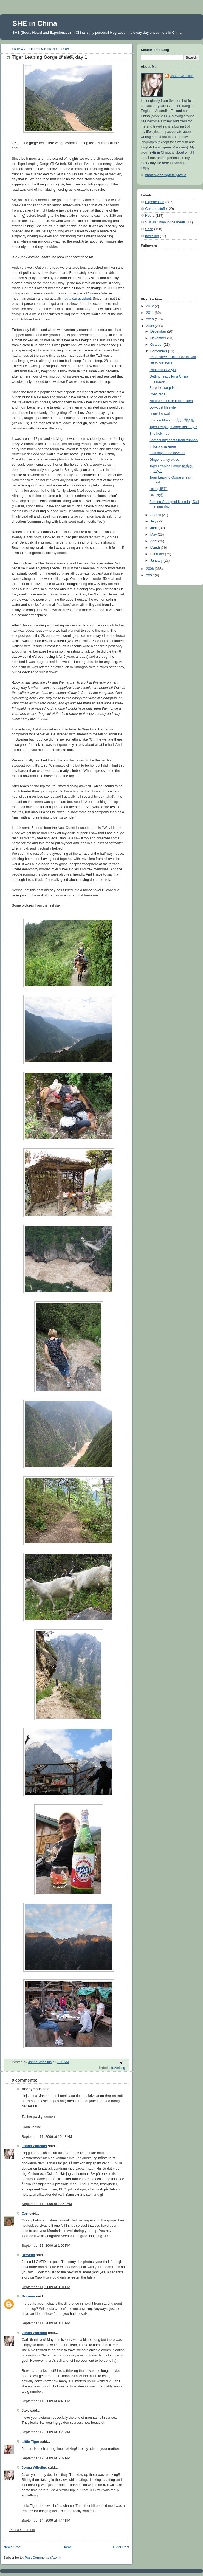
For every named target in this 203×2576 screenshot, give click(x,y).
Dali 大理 (156, 495)
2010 (150, 319)
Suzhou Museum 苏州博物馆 (172, 420)
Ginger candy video (164, 460)
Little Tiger (30, 2442)
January (156, 561)
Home (67, 2547)
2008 (150, 569)
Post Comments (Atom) (43, 2558)
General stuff (155, 209)
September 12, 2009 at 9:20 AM (46, 2432)
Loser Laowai (160, 414)
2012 (150, 306)
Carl (25, 2213)
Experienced (154, 202)
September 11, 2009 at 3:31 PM (46, 2287)
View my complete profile (165, 175)
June (154, 528)
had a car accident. (77, 298)
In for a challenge (163, 446)
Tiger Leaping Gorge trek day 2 (173, 427)
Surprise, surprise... (164, 388)
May (154, 534)
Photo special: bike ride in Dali (173, 357)
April (154, 541)
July (153, 521)
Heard (149, 216)
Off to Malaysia (161, 363)
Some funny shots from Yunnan (174, 440)
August (156, 515)
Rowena (28, 2255)
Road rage (158, 394)
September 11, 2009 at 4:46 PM (46, 2401)
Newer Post (12, 2547)
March (155, 548)
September (159, 351)
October (156, 345)
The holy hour (160, 433)
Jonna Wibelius (34, 2146)
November (158, 338)
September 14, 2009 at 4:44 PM (46, 2520)
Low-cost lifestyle (163, 407)
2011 (150, 313)
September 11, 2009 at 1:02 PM (46, 2246)
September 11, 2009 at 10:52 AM (47, 2204)
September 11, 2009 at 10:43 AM (47, 2137)
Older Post (121, 2547)
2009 (150, 326)
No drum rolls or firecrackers (171, 401)
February (157, 554)
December (158, 331)
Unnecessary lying (164, 370)
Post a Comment (22, 2530)
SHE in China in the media (165, 222)
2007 (150, 575)
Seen (149, 229)
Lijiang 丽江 (159, 489)
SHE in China (34, 23)
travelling (118, 2068)
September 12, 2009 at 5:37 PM (46, 2458)
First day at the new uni (167, 453)
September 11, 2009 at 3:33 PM (46, 2323)
